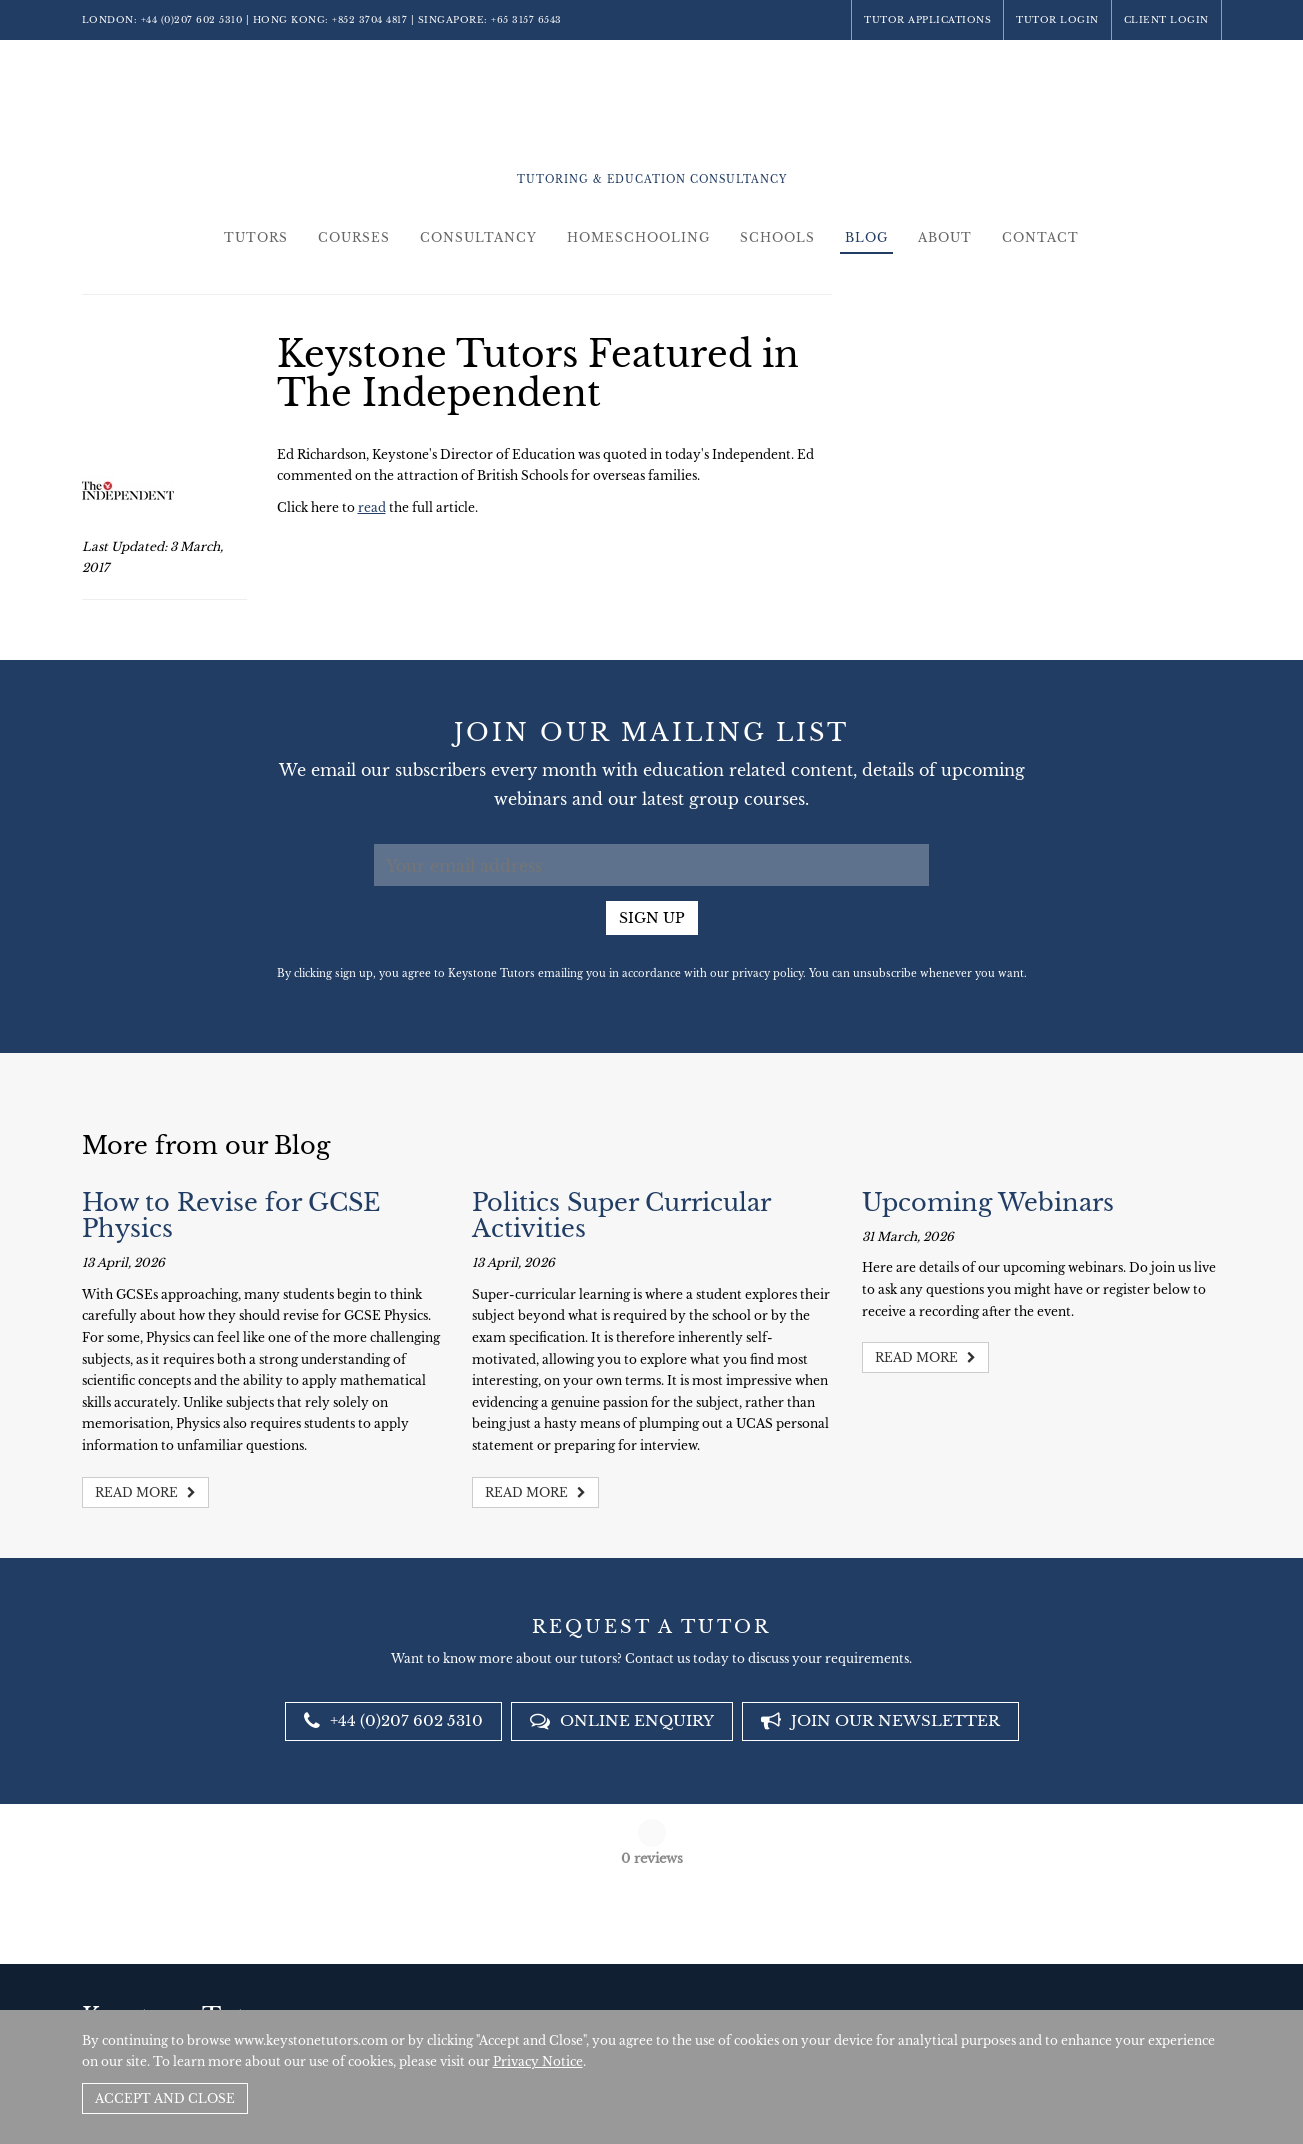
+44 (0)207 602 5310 (192, 19)
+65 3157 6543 (526, 19)
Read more (145, 1492)
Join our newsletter (880, 1720)
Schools (777, 237)
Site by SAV (1165, 1992)
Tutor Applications (927, 19)
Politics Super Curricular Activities (621, 1215)
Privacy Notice (538, 2061)
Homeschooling (638, 237)
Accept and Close (165, 2098)
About (945, 237)
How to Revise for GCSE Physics (231, 1215)
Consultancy (478, 237)
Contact (1040, 237)
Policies (1102, 1992)
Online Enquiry (622, 1720)
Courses (354, 237)
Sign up (652, 918)
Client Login (1166, 19)
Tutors (256, 237)
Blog (866, 237)
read (372, 507)
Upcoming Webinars (988, 1202)
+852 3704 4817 (369, 19)
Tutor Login (1057, 19)
